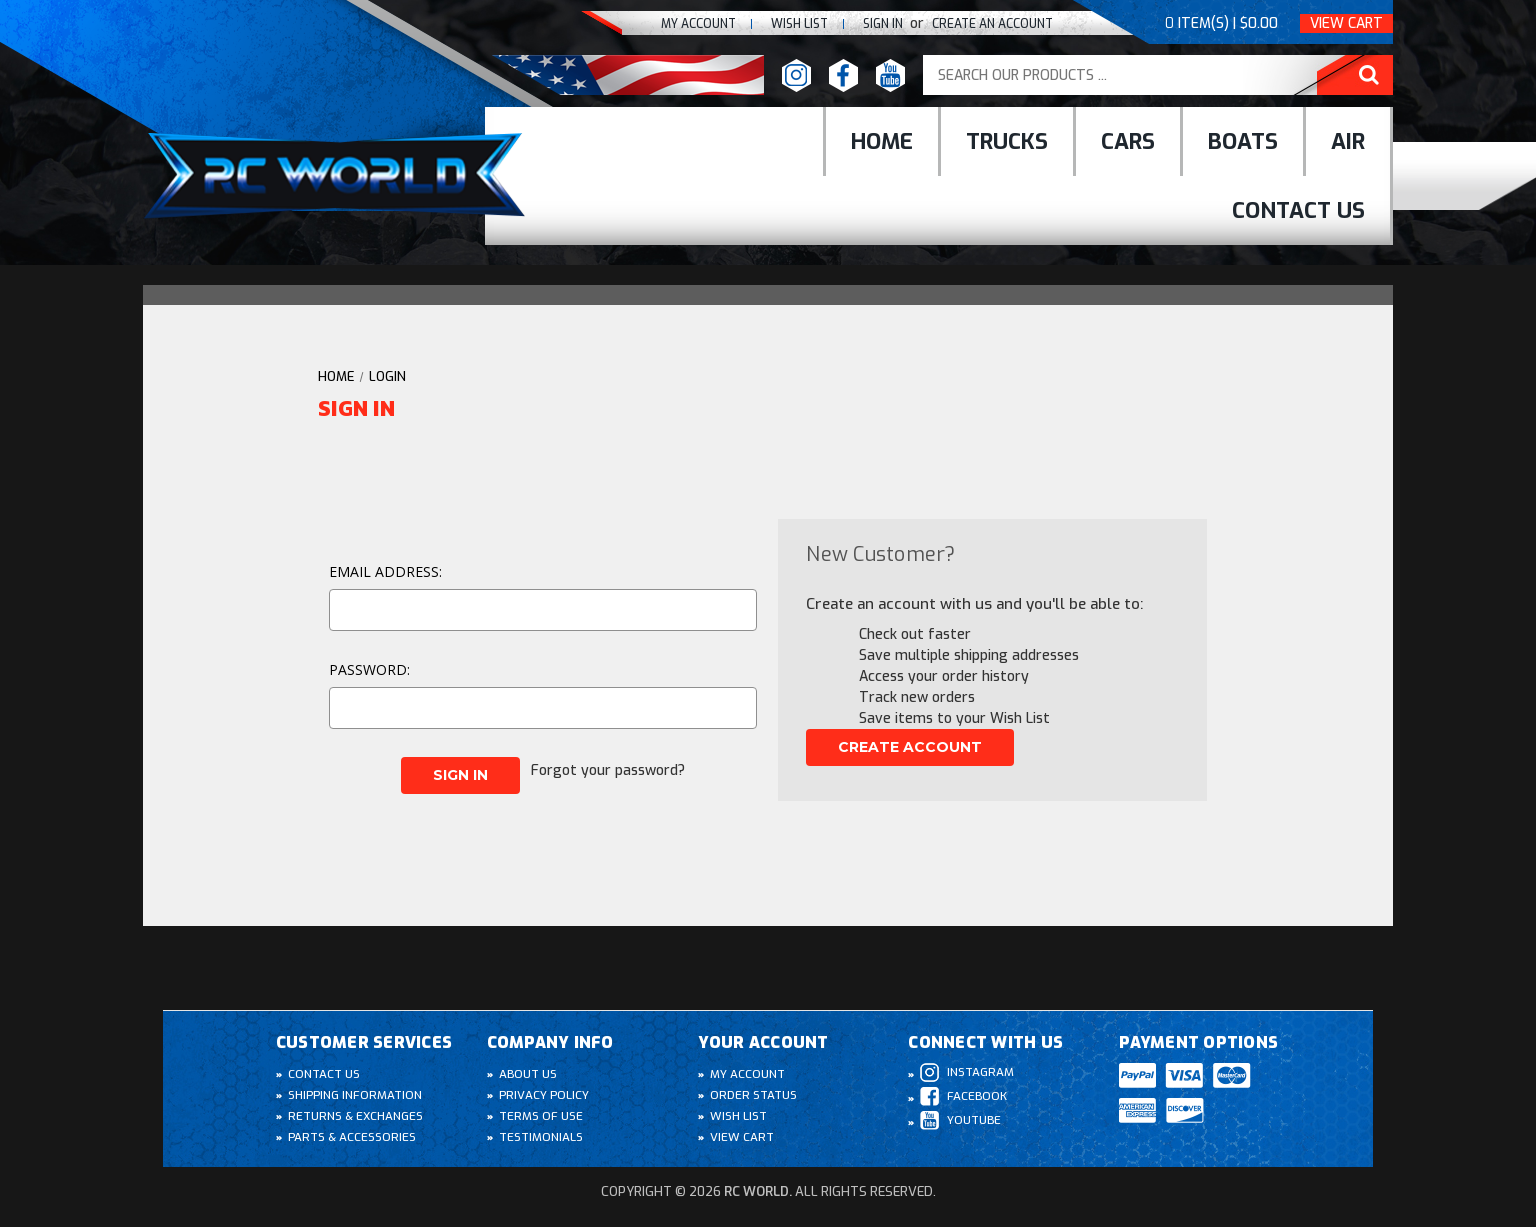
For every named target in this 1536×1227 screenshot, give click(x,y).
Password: (369, 669)
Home (882, 141)
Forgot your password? (610, 767)
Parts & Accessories (353, 1137)
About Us (529, 1074)
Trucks (1007, 141)
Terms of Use (541, 1116)
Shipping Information (356, 1095)
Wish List (739, 1116)
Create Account (910, 747)
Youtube (961, 1120)
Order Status (754, 1095)
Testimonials (542, 1137)
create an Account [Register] (987, 23)
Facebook (964, 1096)
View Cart (1346, 23)
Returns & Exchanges (356, 1116)
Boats (1243, 141)
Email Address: (385, 571)
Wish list (781, 23)
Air (1348, 141)
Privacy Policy (545, 1095)
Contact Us (1298, 210)
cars (1128, 141)
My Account (674, 23)
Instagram (967, 1072)
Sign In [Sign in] (871, 23)
